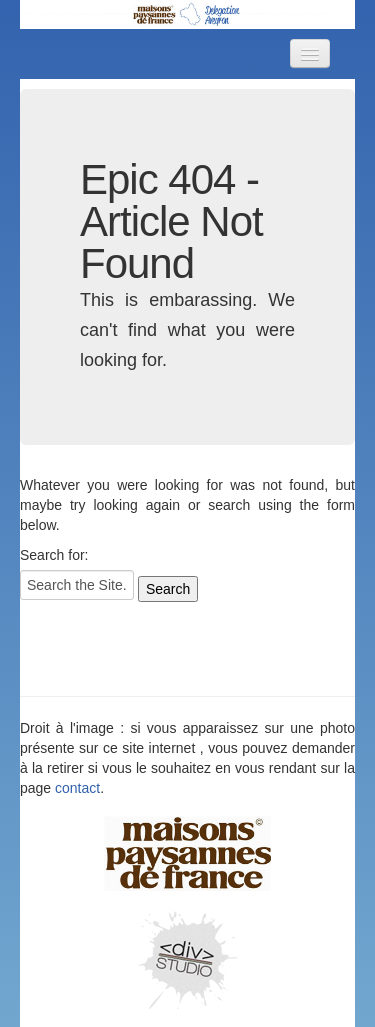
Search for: (54, 555)
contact (77, 788)
